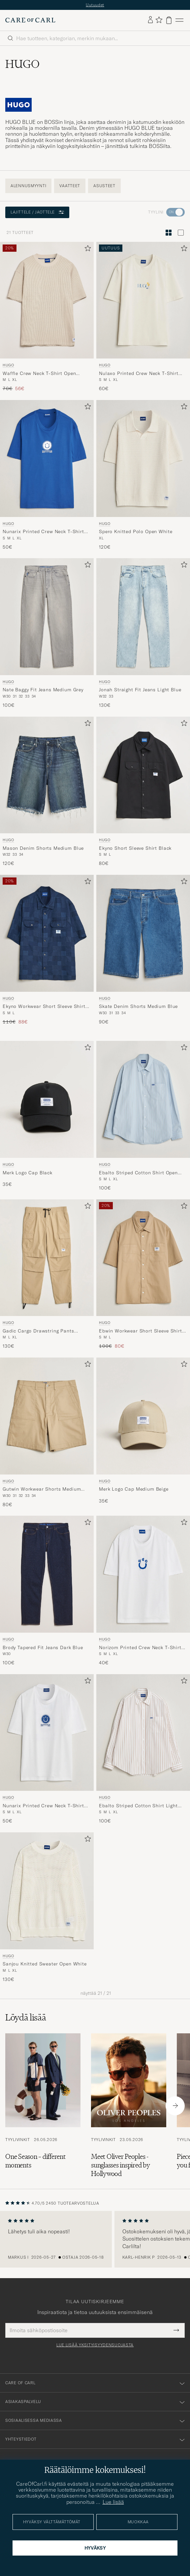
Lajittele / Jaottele (37, 212)
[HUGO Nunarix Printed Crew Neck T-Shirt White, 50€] (47, 1749)
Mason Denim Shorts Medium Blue (43, 848)
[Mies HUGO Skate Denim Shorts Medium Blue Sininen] (143, 933)
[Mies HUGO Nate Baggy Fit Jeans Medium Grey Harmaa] (47, 616)
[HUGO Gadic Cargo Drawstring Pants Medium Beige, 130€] (47, 1274)
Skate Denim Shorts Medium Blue (138, 1006)
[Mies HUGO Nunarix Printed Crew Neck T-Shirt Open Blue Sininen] (47, 458)
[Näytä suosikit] (158, 20)
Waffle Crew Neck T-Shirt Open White (39, 373)
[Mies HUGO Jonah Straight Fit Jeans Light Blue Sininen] (143, 616)
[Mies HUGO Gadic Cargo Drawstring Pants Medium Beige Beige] (47, 1257)
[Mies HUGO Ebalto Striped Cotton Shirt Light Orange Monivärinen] (143, 1732)
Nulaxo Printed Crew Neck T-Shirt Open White (138, 373)
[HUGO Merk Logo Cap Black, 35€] (47, 1116)
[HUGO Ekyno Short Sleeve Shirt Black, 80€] (143, 792)
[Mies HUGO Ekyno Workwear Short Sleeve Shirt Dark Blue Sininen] (47, 933)
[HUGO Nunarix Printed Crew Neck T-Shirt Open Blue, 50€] (47, 475)
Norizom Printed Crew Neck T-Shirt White (140, 1648)
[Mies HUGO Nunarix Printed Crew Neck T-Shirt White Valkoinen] (47, 1732)
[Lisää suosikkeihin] (86, 249)
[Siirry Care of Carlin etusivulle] (30, 20)
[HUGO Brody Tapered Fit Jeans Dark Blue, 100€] (47, 1591)
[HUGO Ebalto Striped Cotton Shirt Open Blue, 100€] (143, 1116)
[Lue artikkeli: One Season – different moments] (42, 2105)
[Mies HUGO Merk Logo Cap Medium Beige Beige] (143, 1416)
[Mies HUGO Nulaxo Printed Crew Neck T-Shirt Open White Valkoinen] (143, 300)
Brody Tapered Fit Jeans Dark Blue (43, 1647)
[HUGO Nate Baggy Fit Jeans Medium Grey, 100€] (47, 633)
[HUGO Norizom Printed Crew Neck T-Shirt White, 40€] (143, 1591)
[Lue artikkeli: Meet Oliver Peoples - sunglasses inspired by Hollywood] (128, 2105)
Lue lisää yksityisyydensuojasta (95, 2345)
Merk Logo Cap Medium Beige (134, 1489)
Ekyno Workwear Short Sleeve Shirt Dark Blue (44, 1006)
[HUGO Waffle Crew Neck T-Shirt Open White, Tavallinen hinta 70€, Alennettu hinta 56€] (47, 317)
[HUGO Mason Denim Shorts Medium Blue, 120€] (47, 792)
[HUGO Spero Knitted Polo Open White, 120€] (143, 475)
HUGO (8, 365)
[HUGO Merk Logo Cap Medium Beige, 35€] (143, 1433)
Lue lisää (113, 2502)
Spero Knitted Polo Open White (135, 531)
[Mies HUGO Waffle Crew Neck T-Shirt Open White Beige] (47, 300)
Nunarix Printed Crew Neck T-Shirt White (43, 1806)
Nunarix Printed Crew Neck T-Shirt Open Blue (43, 532)
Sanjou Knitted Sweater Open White (45, 1964)
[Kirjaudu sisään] (150, 20)
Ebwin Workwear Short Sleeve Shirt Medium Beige (140, 1331)
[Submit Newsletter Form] (176, 2330)
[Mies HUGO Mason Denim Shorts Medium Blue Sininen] (47, 775)
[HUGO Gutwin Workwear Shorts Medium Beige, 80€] (47, 1433)
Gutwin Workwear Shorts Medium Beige (42, 1489)
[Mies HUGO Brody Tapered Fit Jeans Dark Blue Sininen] (47, 1574)
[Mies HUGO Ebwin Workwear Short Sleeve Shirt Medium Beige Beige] (143, 1257)
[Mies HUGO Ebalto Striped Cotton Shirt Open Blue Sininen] (143, 1099)
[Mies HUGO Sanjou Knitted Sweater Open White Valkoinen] (47, 1890)
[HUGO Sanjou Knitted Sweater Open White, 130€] (47, 1907)
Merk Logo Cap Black (27, 1173)
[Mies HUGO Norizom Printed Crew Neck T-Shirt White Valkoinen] (143, 1574)
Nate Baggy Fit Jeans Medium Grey (43, 690)
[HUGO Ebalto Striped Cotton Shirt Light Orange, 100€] (143, 1749)
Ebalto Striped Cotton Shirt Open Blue (138, 1173)
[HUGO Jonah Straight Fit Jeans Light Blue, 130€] (143, 633)
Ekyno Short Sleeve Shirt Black (135, 848)
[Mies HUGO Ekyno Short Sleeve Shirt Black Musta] (143, 775)
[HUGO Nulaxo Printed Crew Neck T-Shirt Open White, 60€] (143, 317)
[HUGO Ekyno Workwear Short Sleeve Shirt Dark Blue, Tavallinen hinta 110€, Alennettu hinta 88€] (47, 950)
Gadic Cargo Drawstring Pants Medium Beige (38, 1331)
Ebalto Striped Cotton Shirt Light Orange (138, 1806)
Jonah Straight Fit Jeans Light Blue (140, 690)
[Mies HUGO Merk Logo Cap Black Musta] (47, 1099)
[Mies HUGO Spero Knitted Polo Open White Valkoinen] (143, 458)
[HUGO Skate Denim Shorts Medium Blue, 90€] (143, 950)
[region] (95, 2239)
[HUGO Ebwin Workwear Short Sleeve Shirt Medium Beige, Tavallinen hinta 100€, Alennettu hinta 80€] (143, 1274)
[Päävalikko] (179, 20)
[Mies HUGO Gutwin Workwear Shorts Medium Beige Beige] (47, 1416)
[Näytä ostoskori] (169, 20)
